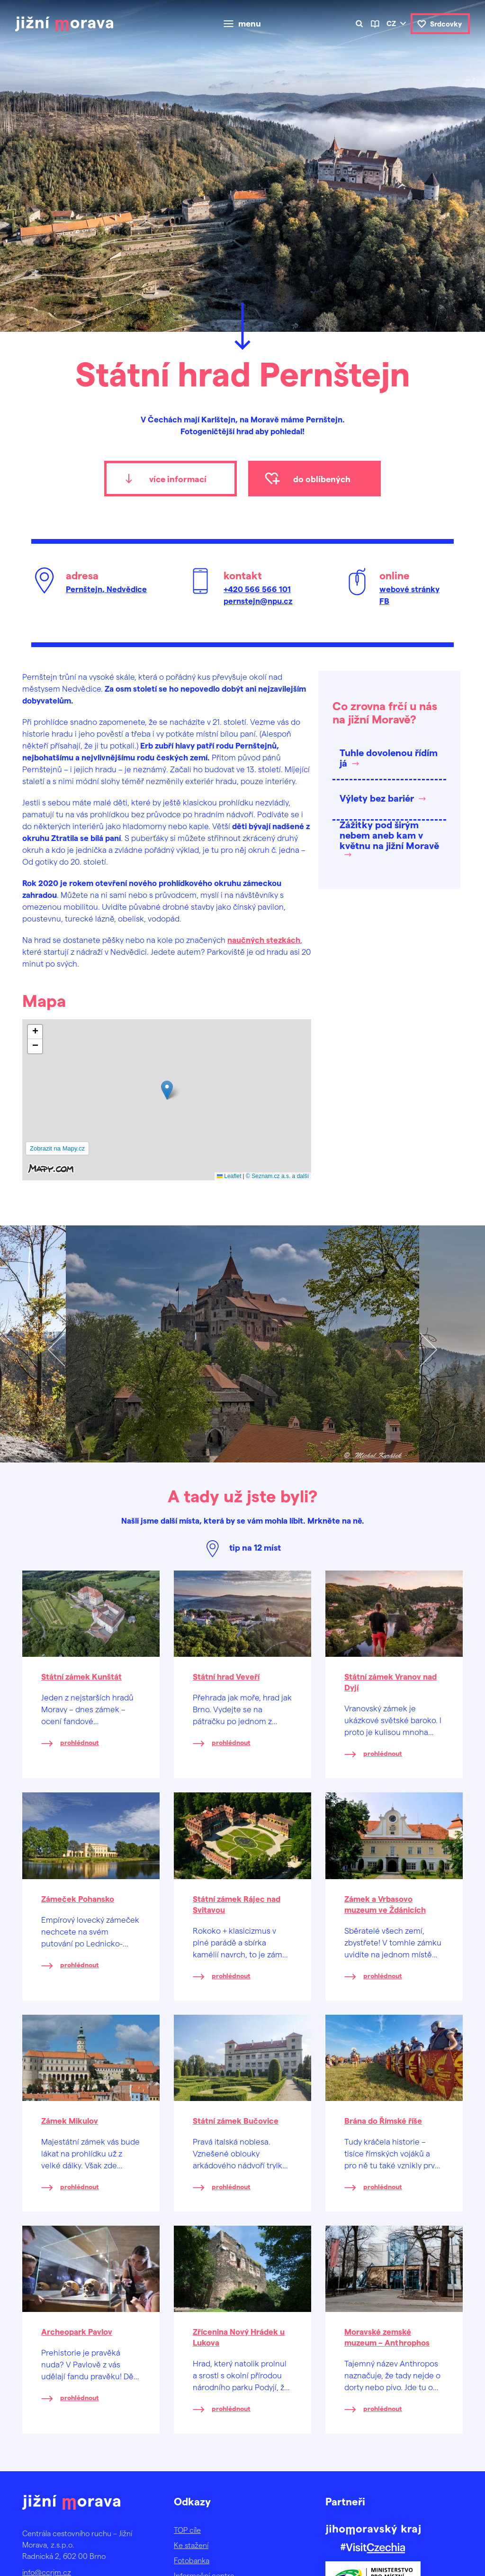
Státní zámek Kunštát (81, 1676)
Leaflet (229, 1176)
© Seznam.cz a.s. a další (277, 1176)
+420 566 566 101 (257, 589)
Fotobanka (191, 2560)
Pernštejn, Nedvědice (106, 589)
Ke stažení (191, 2544)
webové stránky (409, 589)
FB (384, 600)
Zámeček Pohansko (77, 1898)
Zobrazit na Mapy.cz (57, 1148)
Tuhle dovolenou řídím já (389, 757)
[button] (167, 1090)
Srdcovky (446, 23)
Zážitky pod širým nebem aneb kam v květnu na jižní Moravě (389, 835)
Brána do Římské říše (383, 2120)
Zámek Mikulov (69, 2120)
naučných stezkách (263, 939)
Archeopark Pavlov (76, 2331)
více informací (178, 479)
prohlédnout (79, 1742)
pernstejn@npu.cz (258, 600)
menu (249, 23)
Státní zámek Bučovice (235, 2120)
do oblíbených (321, 479)
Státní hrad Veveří (226, 1676)
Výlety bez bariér (377, 798)
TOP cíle (187, 2529)
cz (391, 23)
